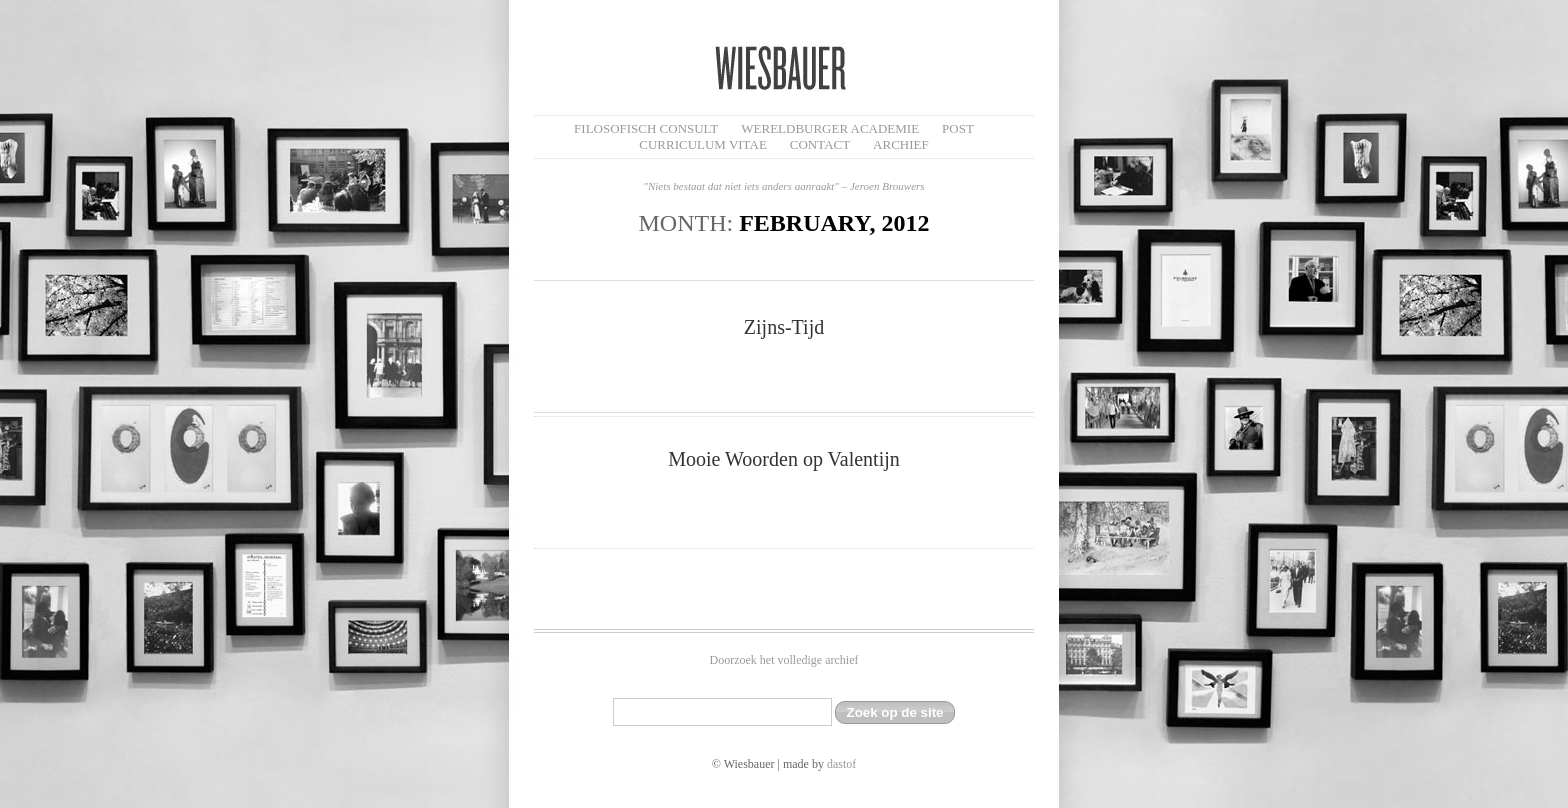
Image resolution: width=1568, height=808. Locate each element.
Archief (901, 144)
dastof (841, 764)
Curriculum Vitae (703, 144)
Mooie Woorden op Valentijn (784, 459)
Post (958, 128)
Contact (820, 144)
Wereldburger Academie (830, 128)
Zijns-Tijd (784, 327)
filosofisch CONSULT (646, 128)
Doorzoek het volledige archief (784, 660)
